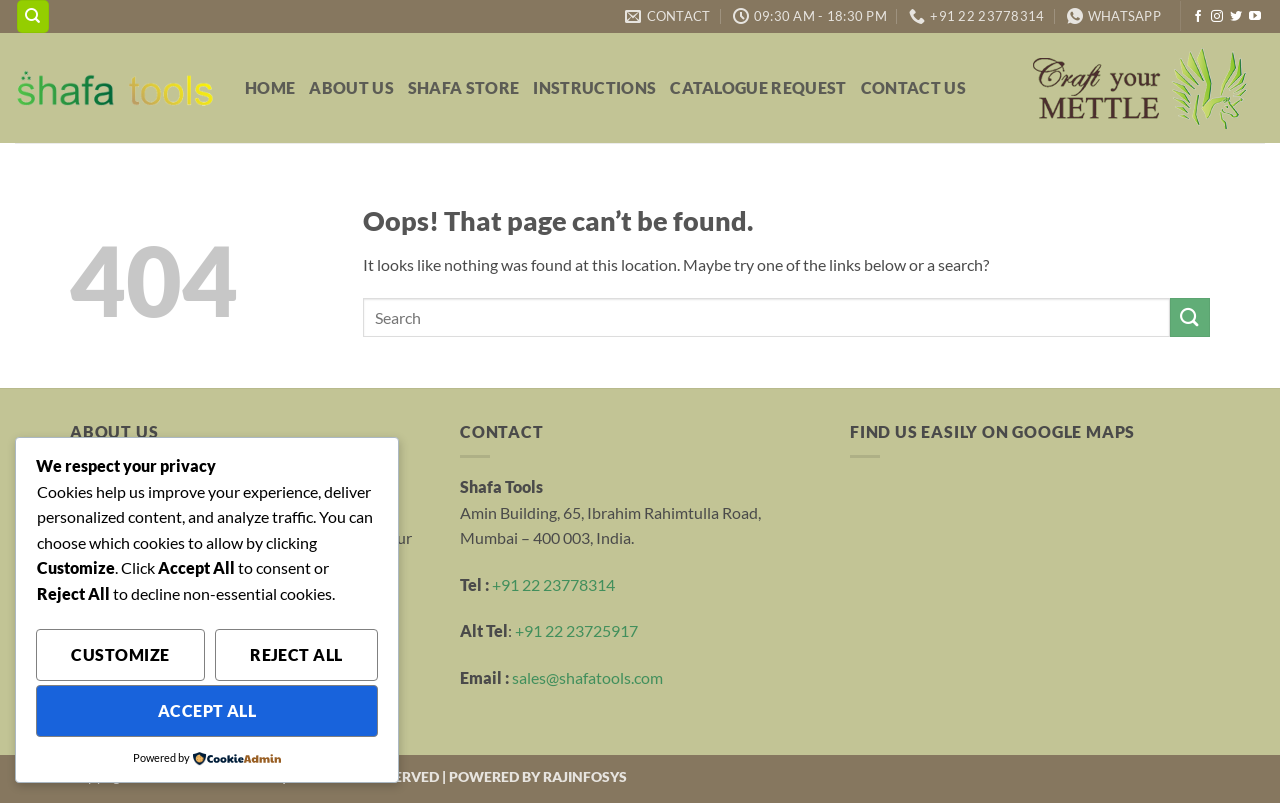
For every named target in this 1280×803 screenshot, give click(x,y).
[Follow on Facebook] (1198, 17)
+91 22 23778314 (553, 584)
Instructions (594, 87)
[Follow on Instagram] (1217, 17)
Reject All (296, 655)
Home (270, 87)
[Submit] (1190, 317)
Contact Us (913, 87)
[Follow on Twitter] (1236, 17)
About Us (351, 87)
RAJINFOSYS (585, 776)
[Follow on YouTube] (1255, 17)
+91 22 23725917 (576, 630)
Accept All (207, 711)
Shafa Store (464, 87)
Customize (120, 655)
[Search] (33, 16)
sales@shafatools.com (587, 677)
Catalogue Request (758, 87)
